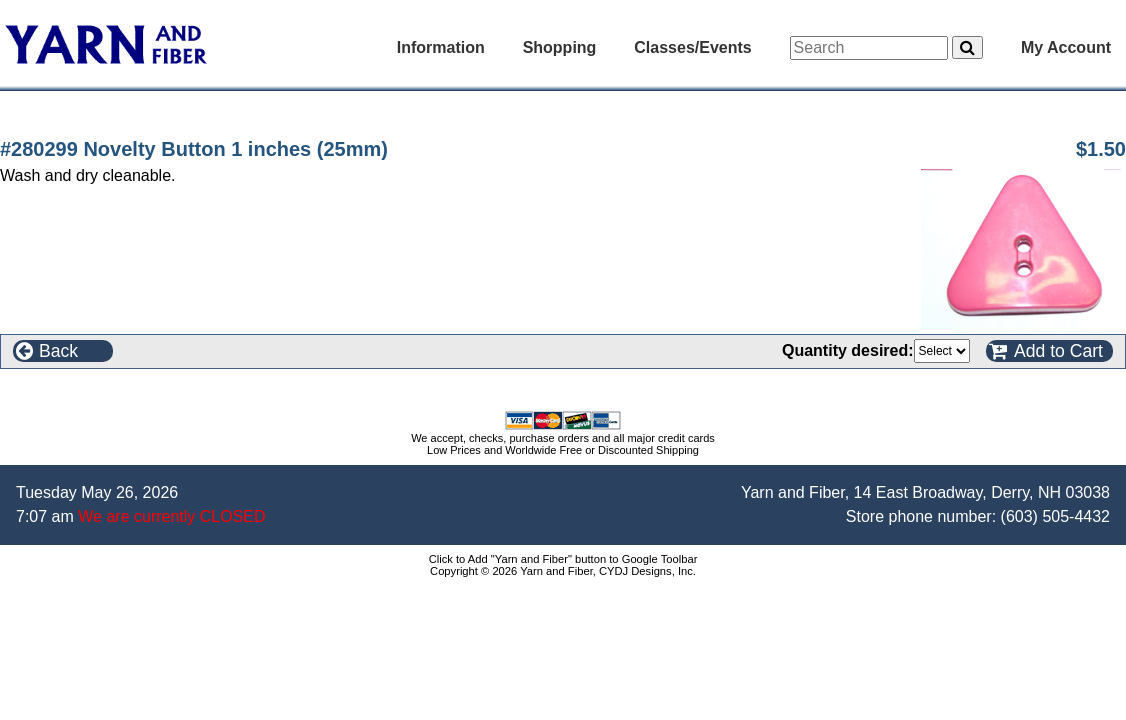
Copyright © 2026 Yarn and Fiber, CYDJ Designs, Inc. (563, 571)
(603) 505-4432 (1055, 516)
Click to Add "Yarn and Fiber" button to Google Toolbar (563, 559)
